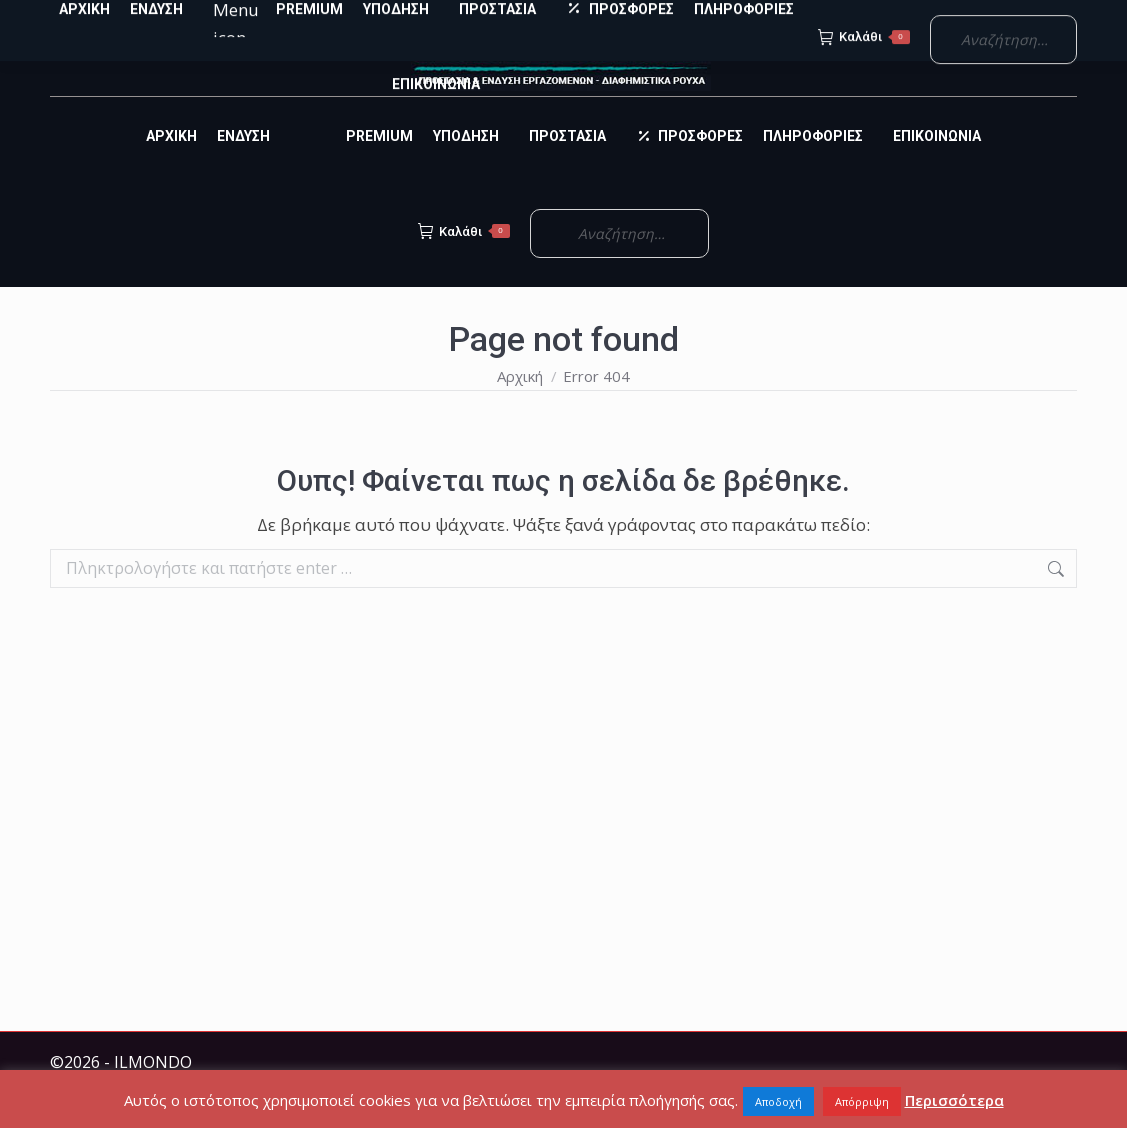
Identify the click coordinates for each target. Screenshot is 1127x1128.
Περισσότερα (954, 1100)
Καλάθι (464, 267)
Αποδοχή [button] (778, 1101)
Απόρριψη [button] (862, 1101)
